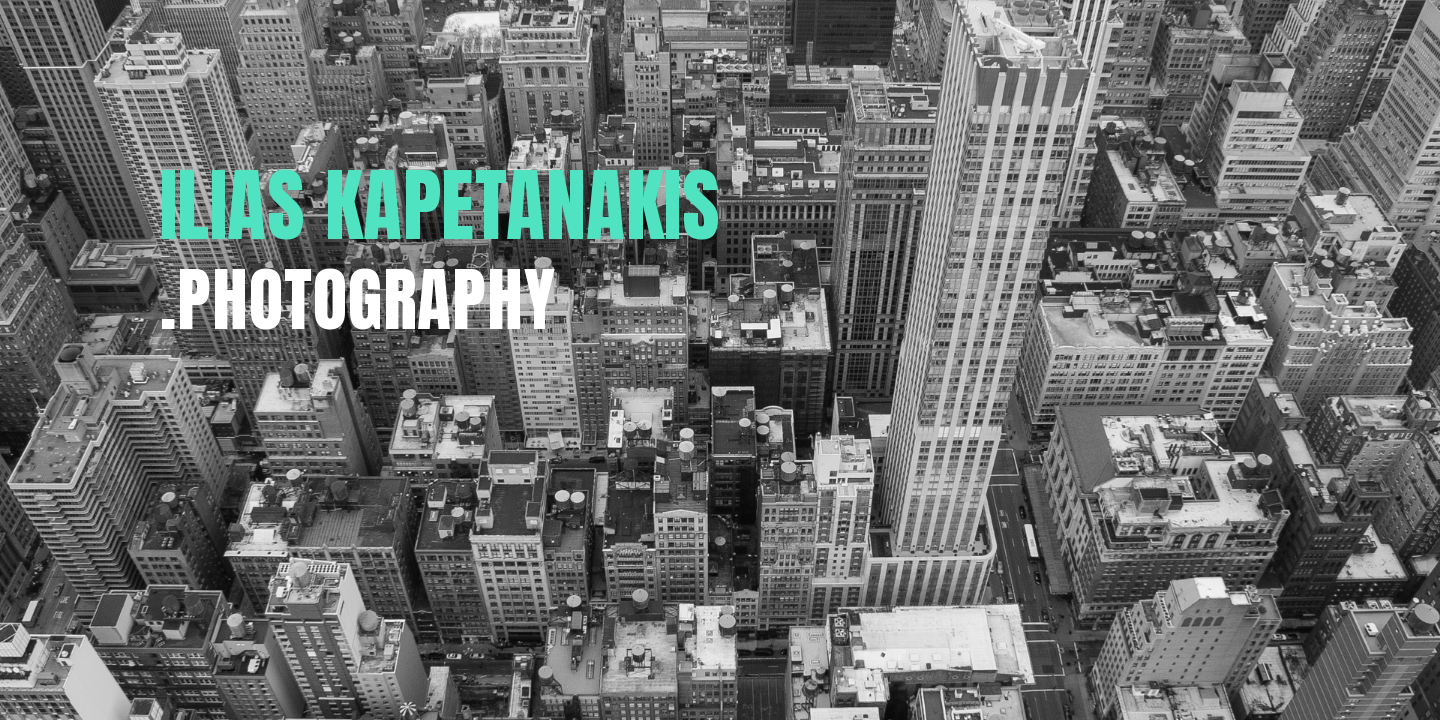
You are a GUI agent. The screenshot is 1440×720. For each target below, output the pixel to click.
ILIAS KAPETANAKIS (440, 205)
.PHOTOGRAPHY (358, 299)
